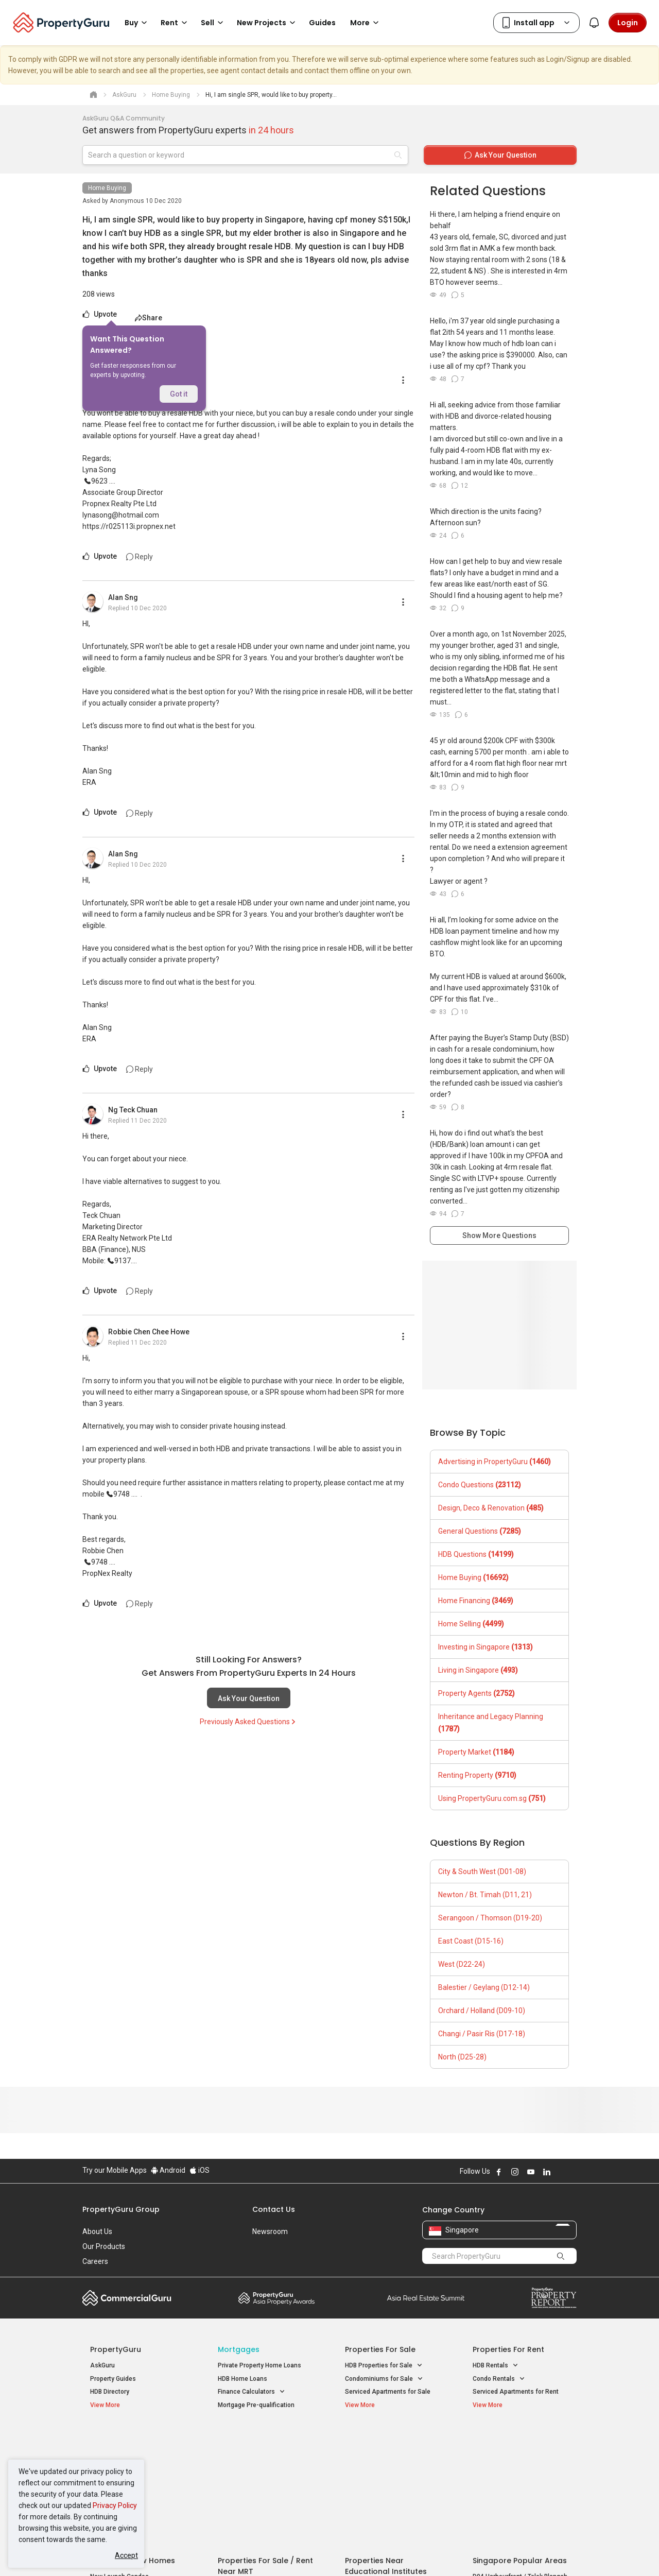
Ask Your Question (249, 1698)
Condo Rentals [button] (499, 2379)
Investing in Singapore (485, 1647)
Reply (139, 557)
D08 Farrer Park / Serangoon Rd (518, 2491)
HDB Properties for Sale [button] (384, 2365)
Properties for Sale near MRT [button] (264, 2466)
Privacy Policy (115, 2505)
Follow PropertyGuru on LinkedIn (547, 2172)
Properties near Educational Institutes (386, 2444)
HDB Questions (476, 1554)
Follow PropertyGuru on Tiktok (572, 2172)
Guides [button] (322, 23)
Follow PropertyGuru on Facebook (499, 2172)
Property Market (476, 1752)
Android (168, 2170)
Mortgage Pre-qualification (256, 2405)
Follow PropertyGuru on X (561, 2172)
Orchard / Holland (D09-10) (481, 2010)
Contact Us (273, 2209)
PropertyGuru (115, 2349)
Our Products (103, 2246)
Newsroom (270, 2231)
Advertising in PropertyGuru (494, 1461)
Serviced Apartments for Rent (516, 2391)
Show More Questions (499, 1235)
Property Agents (476, 1693)
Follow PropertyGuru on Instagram (515, 2172)
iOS (199, 2170)
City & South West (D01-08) (482, 1871)
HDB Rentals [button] (495, 2365)
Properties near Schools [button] (385, 2479)
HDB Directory (109, 2391)
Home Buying (107, 188)
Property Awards (276, 2297)
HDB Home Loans (242, 2378)
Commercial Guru (126, 2298)
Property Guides (113, 2378)
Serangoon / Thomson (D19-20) (490, 1918)
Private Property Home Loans (259, 2365)
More (366, 22)
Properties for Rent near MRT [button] (264, 2479)
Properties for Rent (508, 2349)
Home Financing (475, 1600)
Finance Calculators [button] (251, 2391)
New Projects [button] (268, 22)
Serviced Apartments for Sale (387, 2391)
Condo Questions (479, 1485)
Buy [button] (137, 22)
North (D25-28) (462, 2057)
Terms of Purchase (320, 2552)
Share (148, 318)
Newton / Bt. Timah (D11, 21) (485, 1895)
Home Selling (471, 1624)
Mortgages (238, 2349)
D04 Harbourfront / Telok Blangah (520, 2455)
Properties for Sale (380, 2349)
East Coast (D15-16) (471, 1941)
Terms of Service (193, 2552)
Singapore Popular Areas (520, 2439)
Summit (426, 2297)
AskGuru (102, 2365)
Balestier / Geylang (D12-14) (484, 1987)
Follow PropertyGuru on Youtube (531, 2172)
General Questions (479, 1531)
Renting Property (477, 1775)
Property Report (554, 2298)
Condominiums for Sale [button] (384, 2379)
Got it (178, 394)
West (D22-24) (461, 1964)
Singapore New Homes (132, 2439)
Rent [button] (175, 22)
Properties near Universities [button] (390, 2466)
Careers (95, 2261)
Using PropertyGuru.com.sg (492, 1798)
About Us (97, 2231)
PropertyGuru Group (121, 2209)
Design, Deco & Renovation (491, 1508)
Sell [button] (214, 22)
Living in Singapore (478, 1670)
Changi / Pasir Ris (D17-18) (481, 2034)
